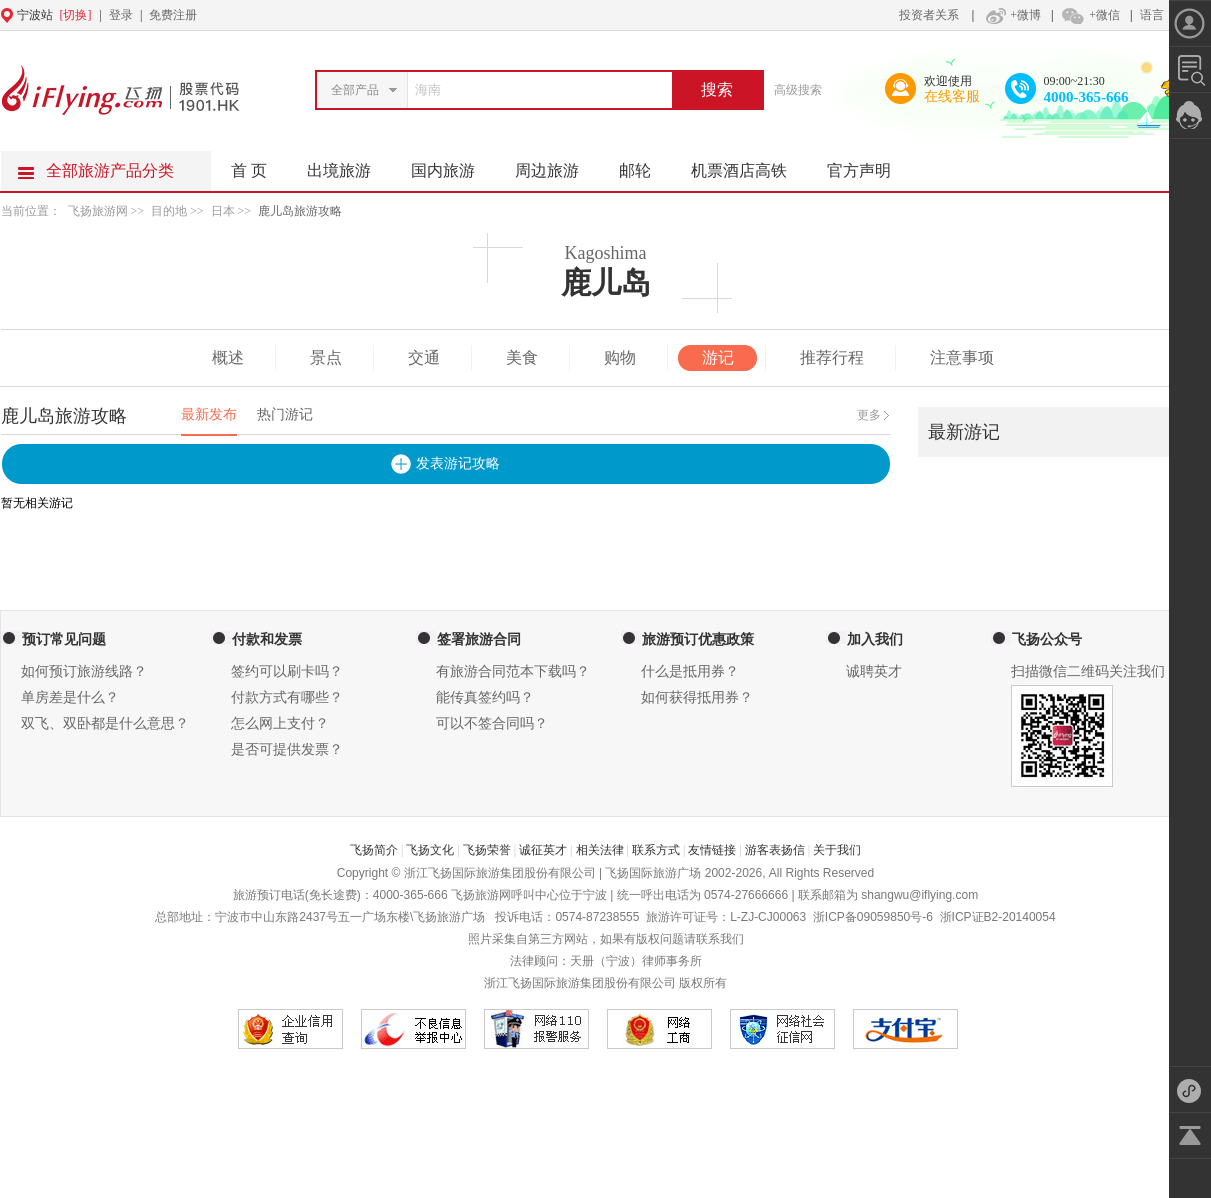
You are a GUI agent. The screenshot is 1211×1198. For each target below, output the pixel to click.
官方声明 (869, 165)
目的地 (170, 211)
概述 (228, 357)
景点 (326, 357)
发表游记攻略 (458, 463)
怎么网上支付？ (280, 723)
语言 (1152, 15)
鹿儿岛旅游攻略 (300, 211)
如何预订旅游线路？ (84, 671)
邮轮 (645, 165)
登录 (121, 15)
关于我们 (837, 850)
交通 (424, 357)
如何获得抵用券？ (697, 697)
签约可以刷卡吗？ (287, 671)
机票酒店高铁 (749, 165)
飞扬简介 (374, 850)
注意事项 (962, 357)
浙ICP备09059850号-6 (873, 917)
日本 (223, 211)
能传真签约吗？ (485, 697)
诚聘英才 (874, 671)
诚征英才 (543, 850)
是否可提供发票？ (287, 749)
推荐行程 (832, 357)
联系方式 (656, 850)
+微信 (1090, 15)
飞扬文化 (430, 850)
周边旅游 (557, 165)
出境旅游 (349, 165)
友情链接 (712, 850)
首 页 (249, 170)
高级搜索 (798, 90)
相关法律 (600, 850)
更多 (869, 415)
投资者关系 (929, 15)
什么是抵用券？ (690, 671)
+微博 (1011, 15)
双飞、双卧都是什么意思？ (105, 723)
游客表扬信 (775, 850)
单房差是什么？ (70, 697)
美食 (522, 357)
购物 (620, 357)
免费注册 (173, 15)
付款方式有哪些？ (287, 697)
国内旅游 (453, 165)
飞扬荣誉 (487, 850)
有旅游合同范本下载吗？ (513, 671)
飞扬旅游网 (98, 211)
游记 (718, 357)
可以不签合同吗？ (492, 723)
